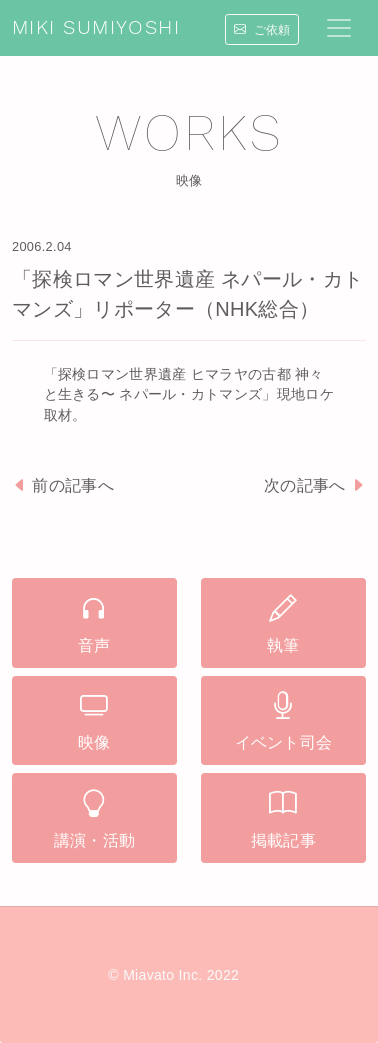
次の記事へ (315, 485)
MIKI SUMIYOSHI (96, 28)
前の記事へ (63, 485)
